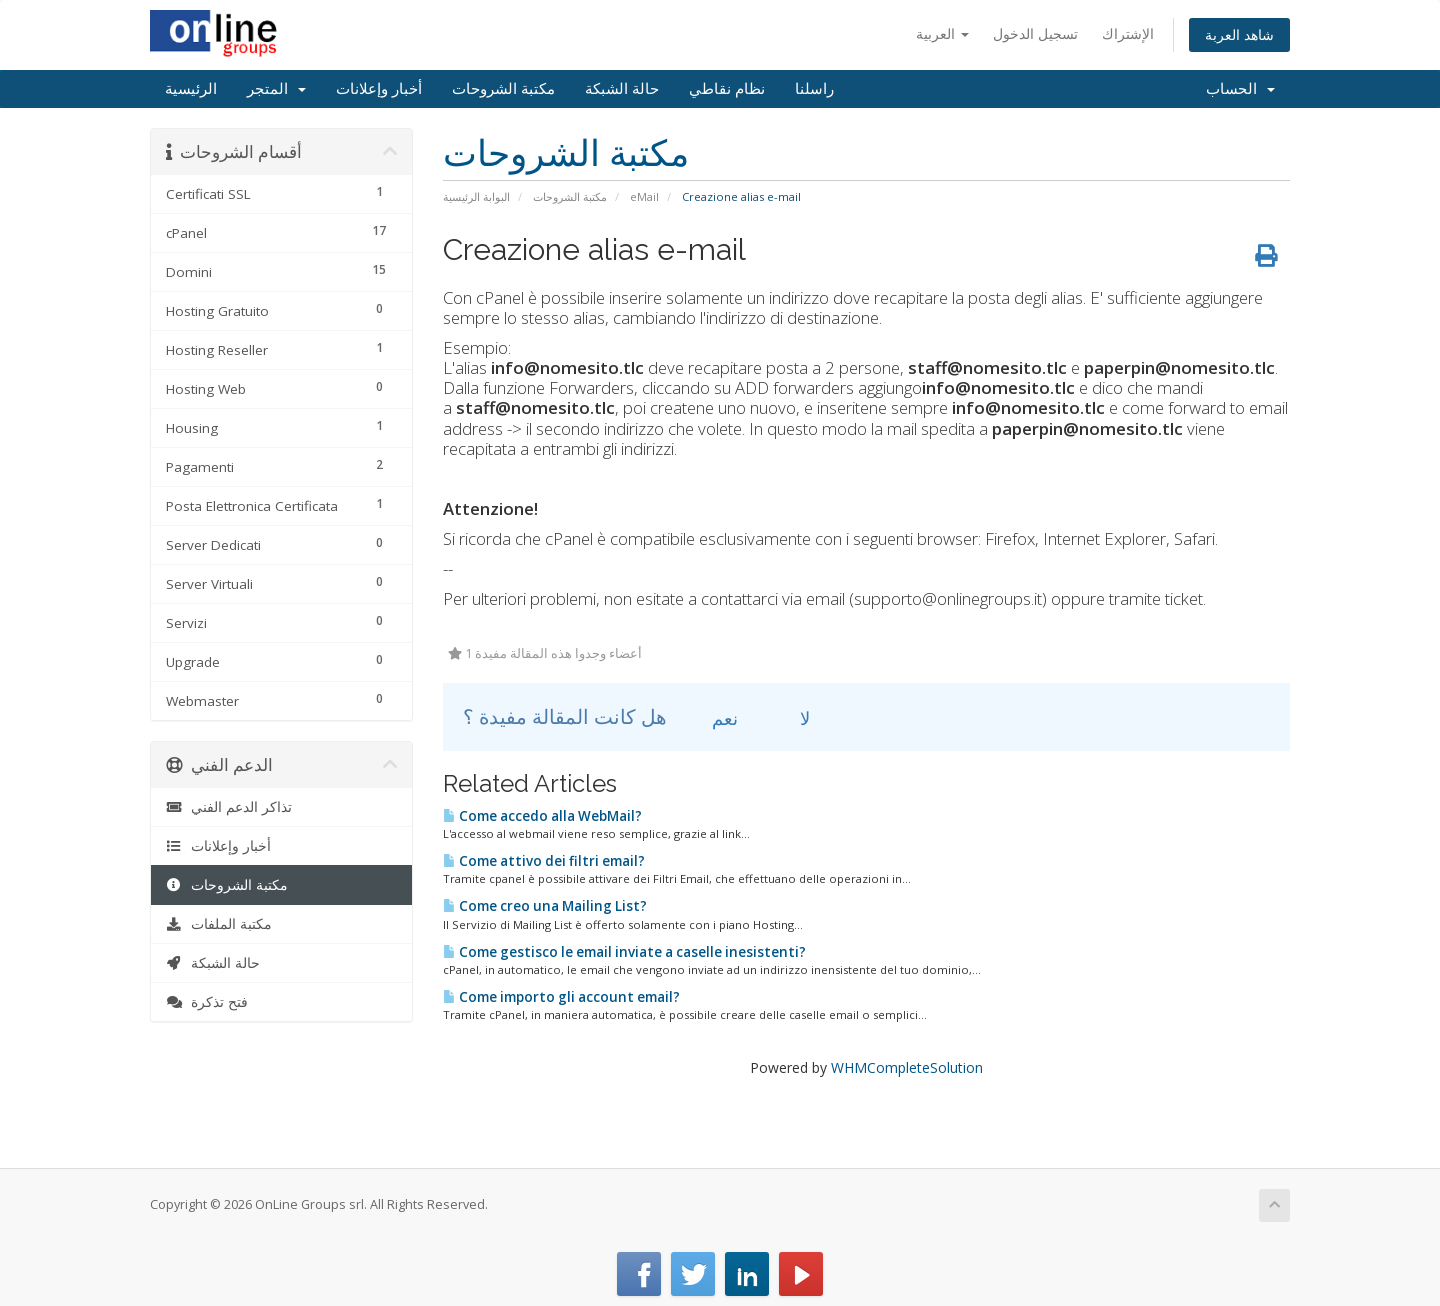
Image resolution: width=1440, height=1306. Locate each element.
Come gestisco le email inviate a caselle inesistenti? (624, 952)
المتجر (276, 89)
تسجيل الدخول (1035, 33)
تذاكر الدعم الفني (229, 807)
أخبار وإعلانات (379, 89)
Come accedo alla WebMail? (542, 816)
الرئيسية (191, 89)
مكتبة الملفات (219, 924)
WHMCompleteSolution (907, 1067)
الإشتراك (1128, 33)
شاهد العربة (1239, 34)
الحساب (1240, 89)
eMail (644, 196)
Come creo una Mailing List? (545, 906)
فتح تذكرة (207, 1002)
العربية (942, 33)
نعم (713, 718)
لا (793, 718)
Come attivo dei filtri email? (544, 861)
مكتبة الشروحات (503, 89)
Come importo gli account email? (561, 997)
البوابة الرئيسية (476, 196)
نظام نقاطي (727, 89)
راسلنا (814, 89)
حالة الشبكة (622, 89)
